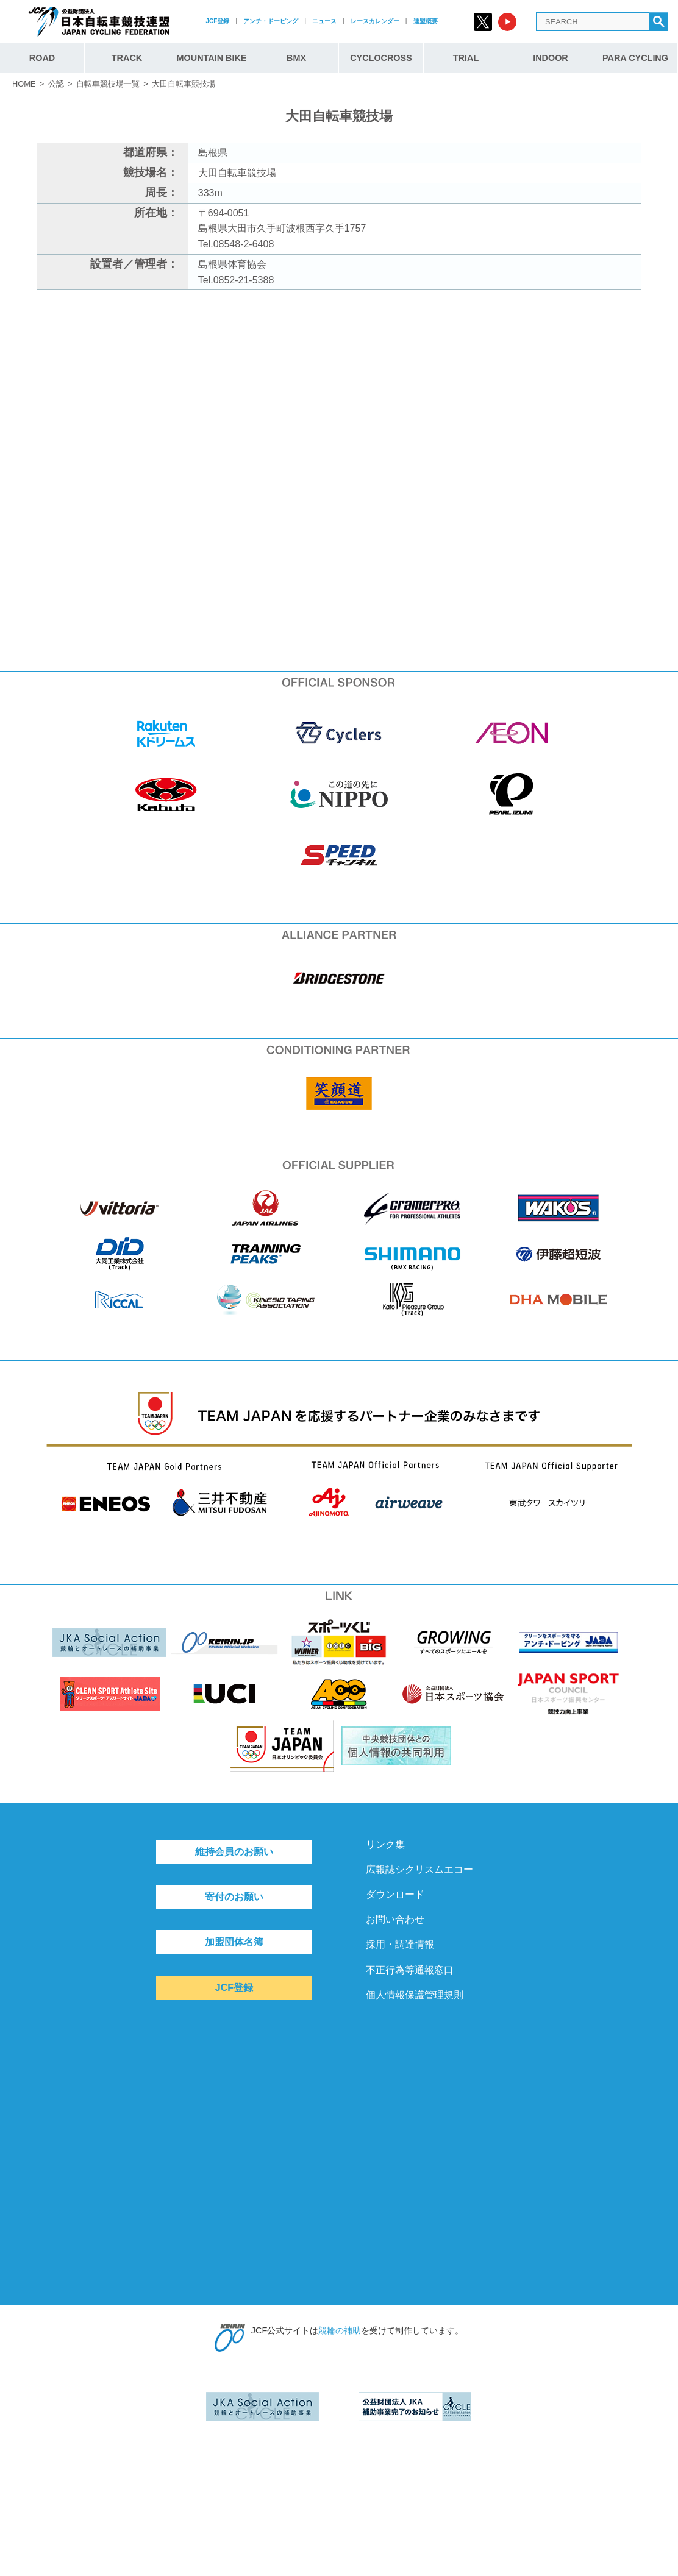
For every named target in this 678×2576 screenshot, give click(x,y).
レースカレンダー (375, 21)
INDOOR (550, 58)
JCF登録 (217, 21)
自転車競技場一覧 (108, 83)
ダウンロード (395, 1894)
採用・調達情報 (400, 1944)
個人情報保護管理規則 (414, 1995)
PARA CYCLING (635, 58)
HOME (23, 83)
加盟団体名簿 (234, 1942)
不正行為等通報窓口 (410, 1970)
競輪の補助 (339, 2330)
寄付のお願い (234, 1897)
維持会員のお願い (234, 1852)
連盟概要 (425, 21)
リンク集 (385, 1844)
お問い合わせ (395, 1919)
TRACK (127, 58)
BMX (296, 58)
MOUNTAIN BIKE (212, 58)
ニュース (324, 21)
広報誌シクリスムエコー (419, 1869)
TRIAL (466, 58)
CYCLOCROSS (381, 58)
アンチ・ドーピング (270, 21)
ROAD (42, 58)
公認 (56, 83)
